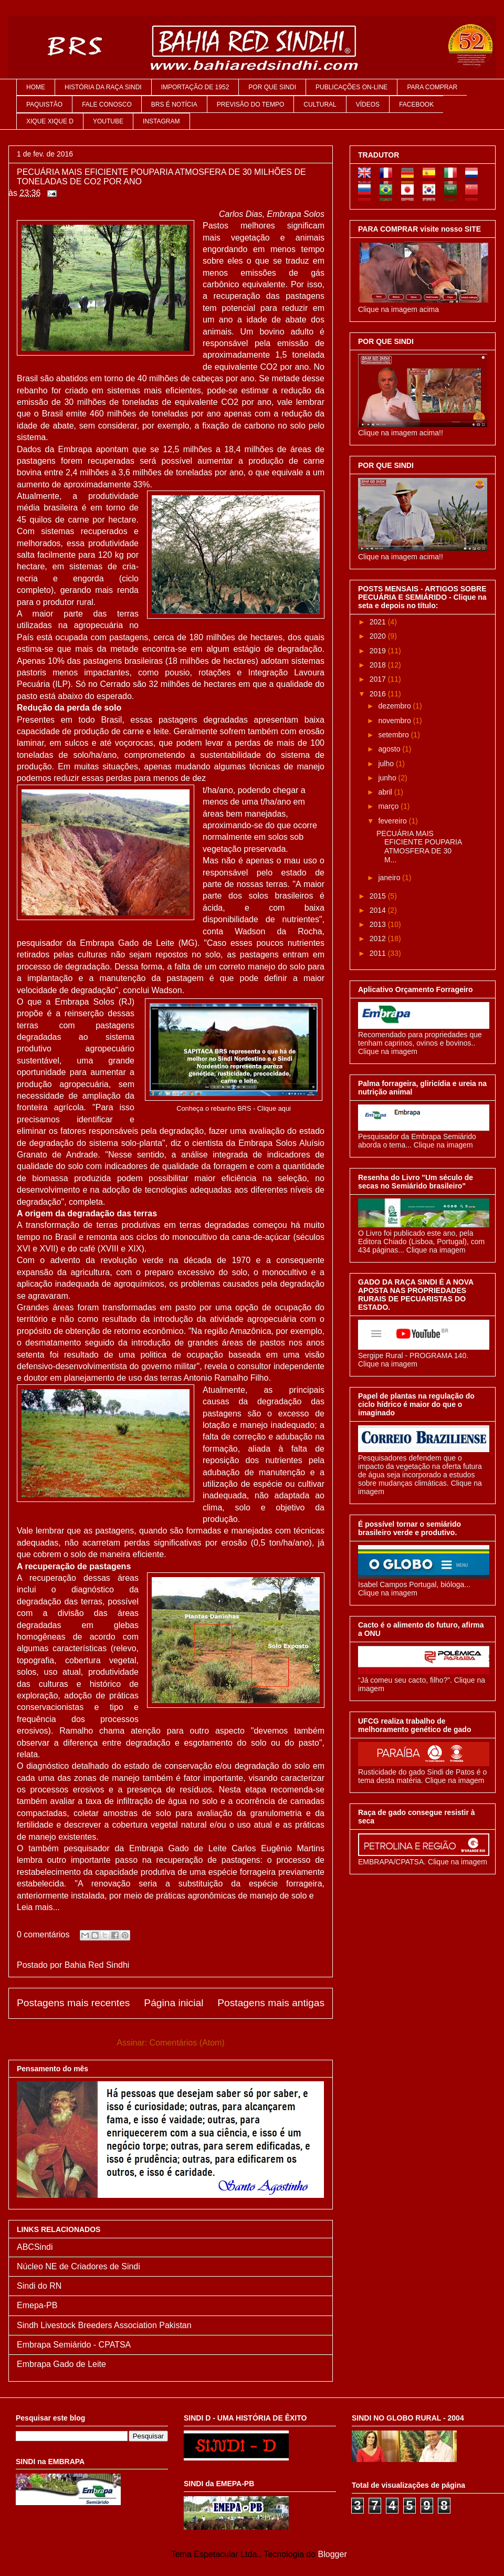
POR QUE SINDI (272, 87)
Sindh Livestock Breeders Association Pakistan (104, 2325)
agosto (390, 749)
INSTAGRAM (161, 121)
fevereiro (393, 821)
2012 (379, 938)
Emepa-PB (37, 2305)
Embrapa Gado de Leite (61, 2364)
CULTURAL (319, 104)
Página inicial (173, 2002)
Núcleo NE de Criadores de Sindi (78, 2266)
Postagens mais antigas (270, 2002)
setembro (394, 735)
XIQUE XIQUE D (50, 121)
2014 (379, 910)
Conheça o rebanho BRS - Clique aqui (233, 1108)
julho (386, 763)
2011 (379, 953)
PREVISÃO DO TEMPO (250, 104)
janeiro (390, 877)
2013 (379, 924)
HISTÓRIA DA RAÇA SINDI (103, 87)
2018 (379, 665)
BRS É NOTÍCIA (174, 104)
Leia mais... (38, 1907)
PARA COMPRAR (432, 87)
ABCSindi (34, 2247)
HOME (35, 87)
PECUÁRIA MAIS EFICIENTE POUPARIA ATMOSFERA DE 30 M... (419, 846)
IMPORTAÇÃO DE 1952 (195, 87)
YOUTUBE (108, 121)
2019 (379, 650)
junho (388, 778)
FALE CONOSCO (107, 104)
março (389, 806)
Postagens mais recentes (73, 2002)
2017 (379, 679)
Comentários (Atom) (187, 2042)
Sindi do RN (39, 2285)
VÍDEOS (368, 104)
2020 (379, 636)
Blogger (332, 2554)
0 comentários (43, 1934)
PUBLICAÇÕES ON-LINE (351, 87)
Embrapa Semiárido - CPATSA (74, 2344)
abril (386, 792)
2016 (379, 694)
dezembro (395, 706)
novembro (395, 720)
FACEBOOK (416, 104)
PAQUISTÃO (44, 104)
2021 (379, 622)
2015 (379, 896)
